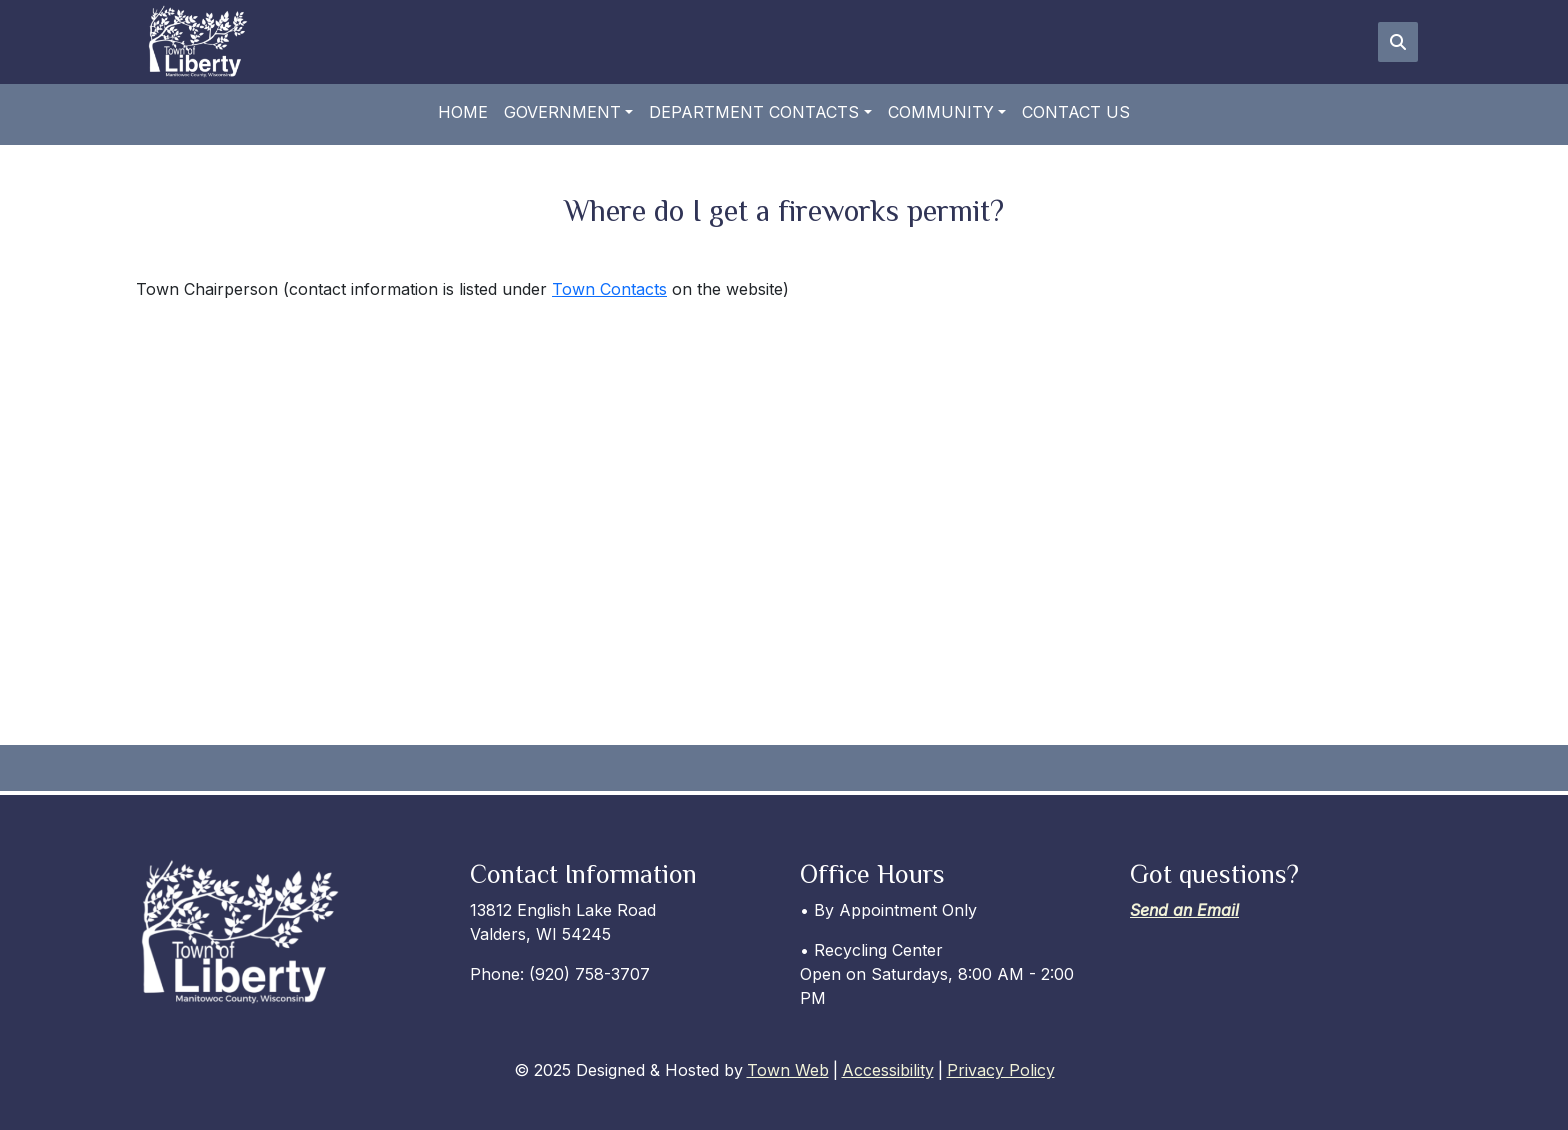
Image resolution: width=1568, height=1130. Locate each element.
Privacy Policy (1001, 1070)
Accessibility (888, 1070)
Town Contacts (609, 289)
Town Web (788, 1070)
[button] (568, 112)
